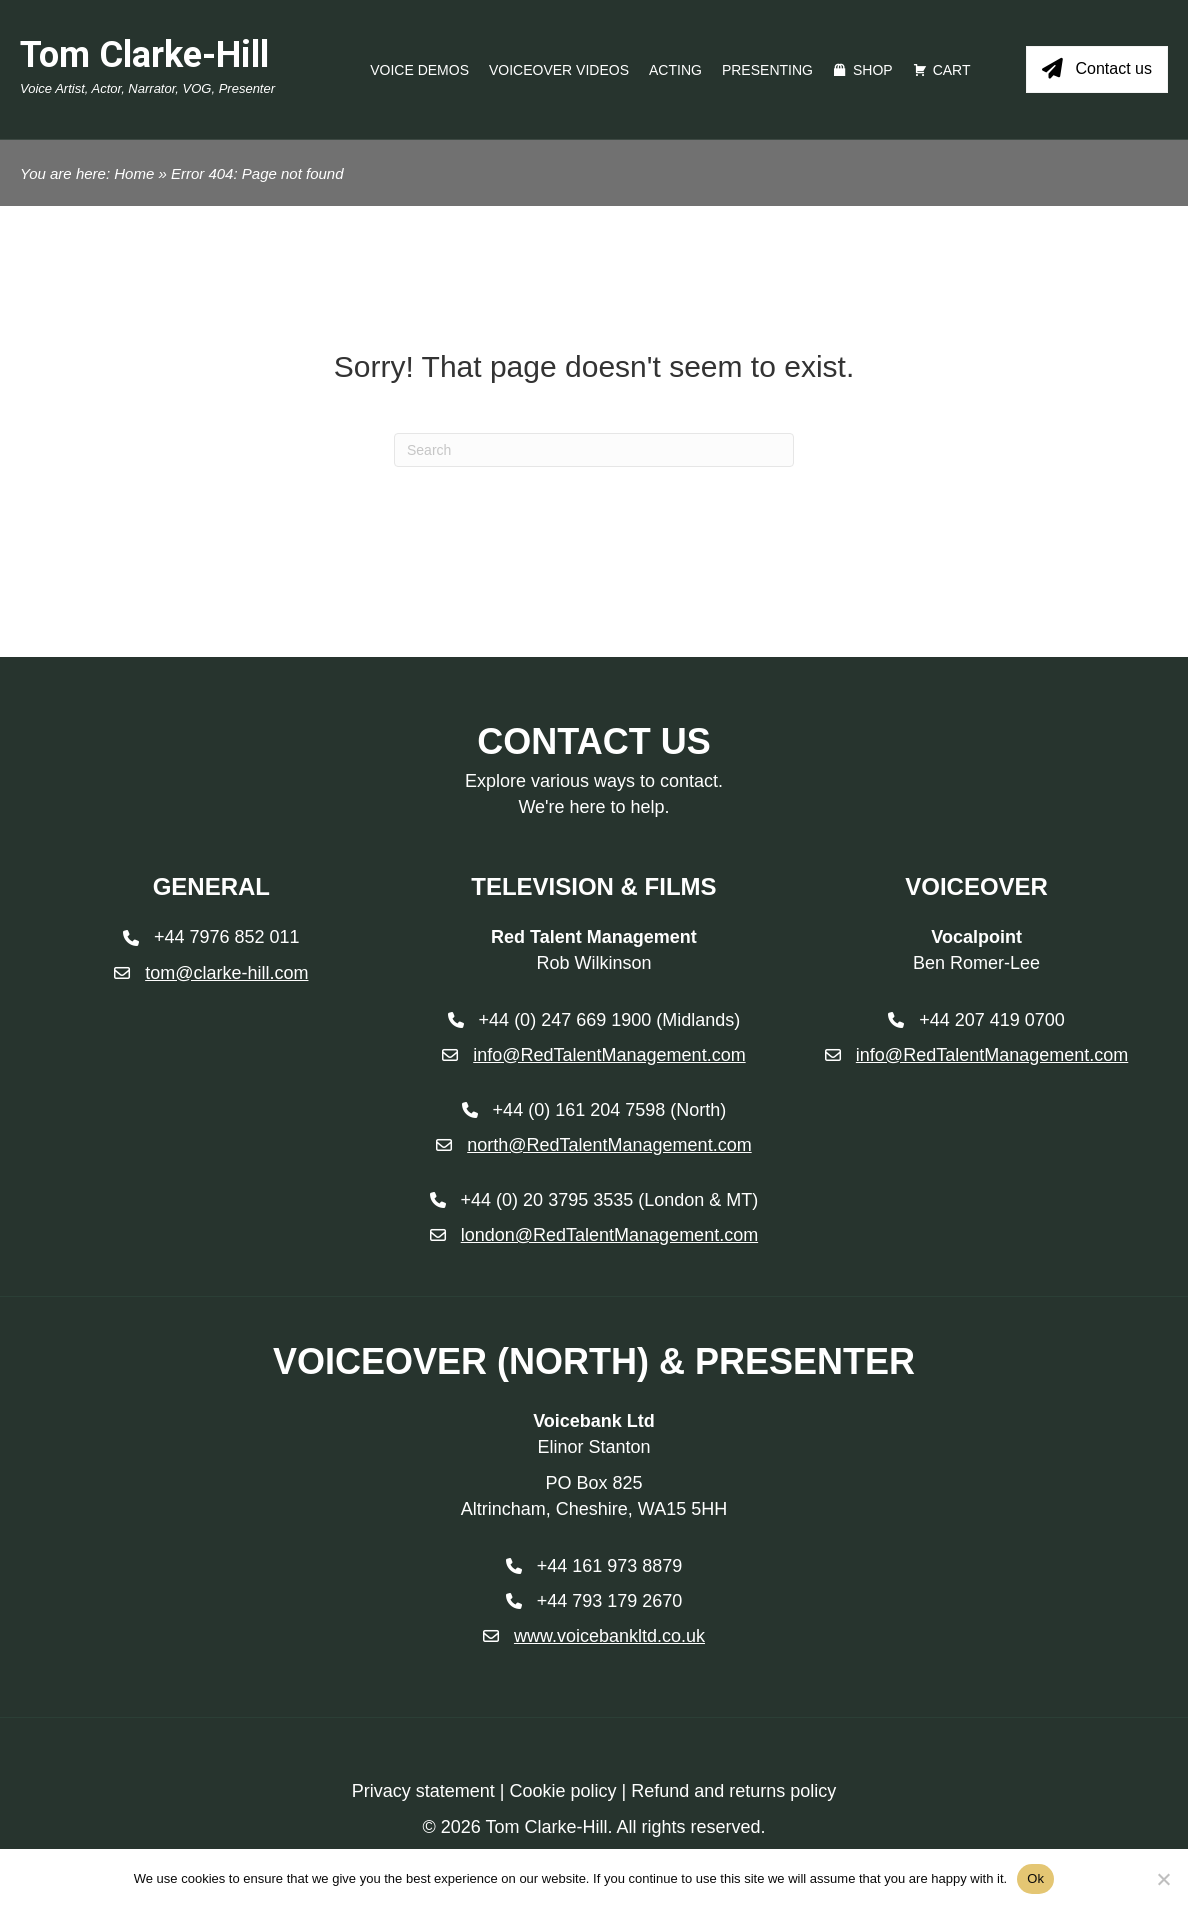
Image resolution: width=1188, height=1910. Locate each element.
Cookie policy (562, 1791)
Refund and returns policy (733, 1791)
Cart (952, 70)
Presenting (767, 70)
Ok (1035, 1878)
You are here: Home (87, 173)
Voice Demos (419, 70)
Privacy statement (423, 1791)
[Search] (594, 450)
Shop (873, 70)
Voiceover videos (559, 70)
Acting (675, 70)
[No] (1163, 1879)
